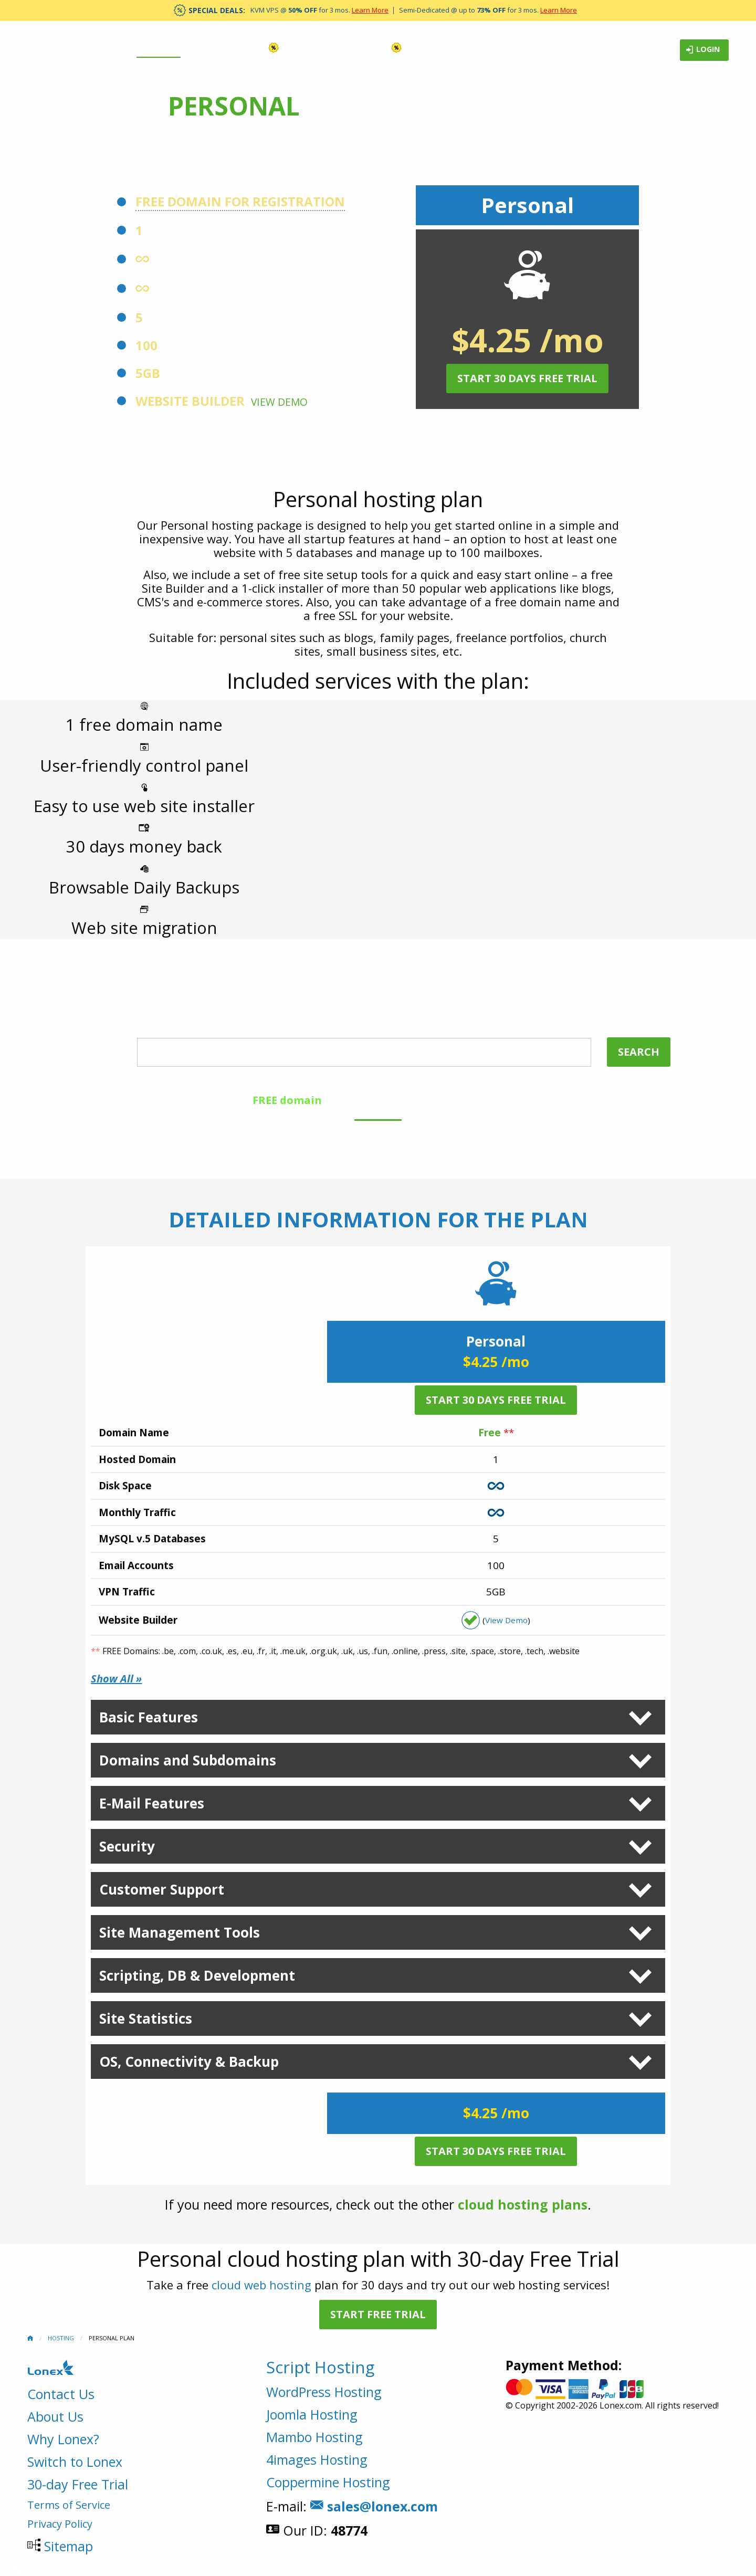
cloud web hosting (261, 2285)
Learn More (370, 10)
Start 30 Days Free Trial (527, 378)
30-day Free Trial (77, 2484)
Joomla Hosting (312, 2414)
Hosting (158, 47)
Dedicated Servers (345, 47)
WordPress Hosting (324, 2392)
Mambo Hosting (314, 2437)
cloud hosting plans (522, 2204)
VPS (263, 47)
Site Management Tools (179, 1932)
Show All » (116, 1679)
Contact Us (60, 2394)
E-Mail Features (151, 1803)
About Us (55, 2416)
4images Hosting (317, 2459)
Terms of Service (68, 2505)
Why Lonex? (63, 2439)
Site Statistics (145, 2018)
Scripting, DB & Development (197, 1975)
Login (703, 50)
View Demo (279, 402)
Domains (214, 47)
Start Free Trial (378, 2314)
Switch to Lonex (74, 2461)
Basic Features (148, 1717)
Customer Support (161, 1889)
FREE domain (287, 1100)
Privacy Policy (59, 2524)
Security (127, 1846)
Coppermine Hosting (328, 2482)
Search (638, 1052)
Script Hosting (320, 2367)
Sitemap (68, 2546)
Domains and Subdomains (187, 1760)
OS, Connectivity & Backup (189, 2061)
